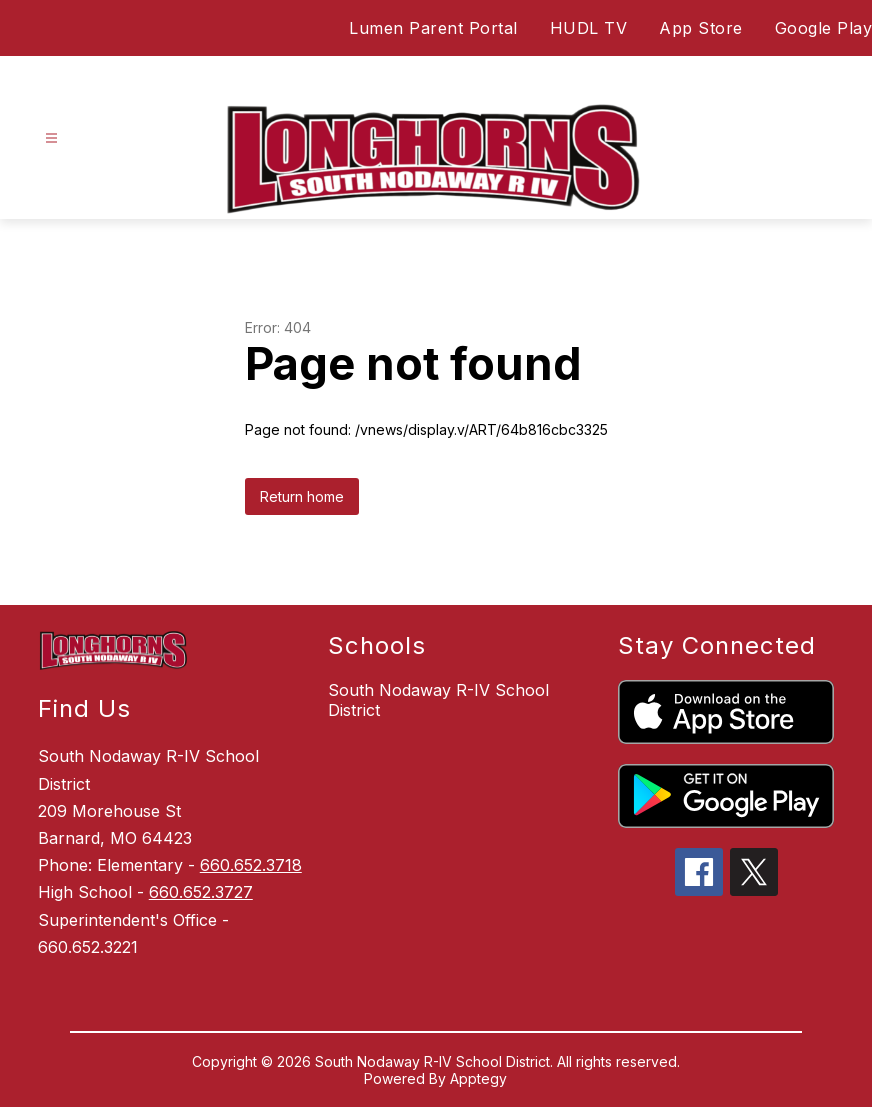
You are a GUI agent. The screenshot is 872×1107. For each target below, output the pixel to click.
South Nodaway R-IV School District (438, 700)
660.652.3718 (251, 865)
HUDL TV (589, 28)
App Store (701, 28)
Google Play (824, 28)
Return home (302, 496)
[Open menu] (51, 138)
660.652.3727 (201, 892)
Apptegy (478, 1078)
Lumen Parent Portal (433, 28)
